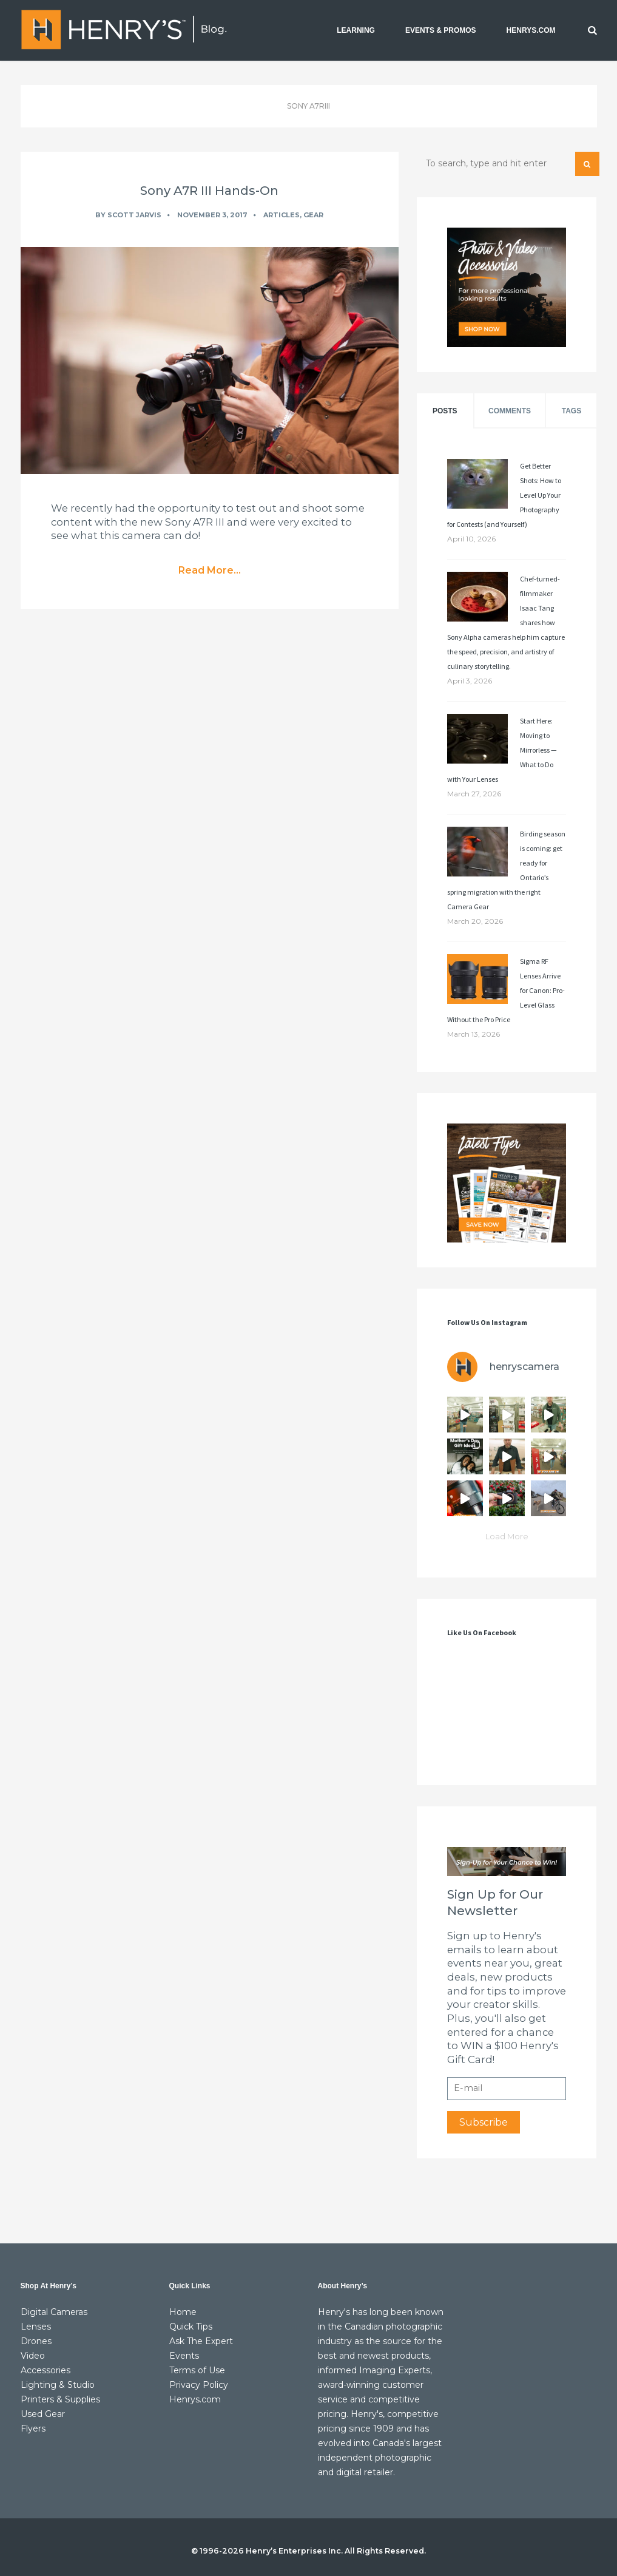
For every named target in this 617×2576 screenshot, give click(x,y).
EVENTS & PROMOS (440, 30)
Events (184, 2355)
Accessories (45, 2370)
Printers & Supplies (60, 2399)
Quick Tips (190, 2326)
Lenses (36, 2326)
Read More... (209, 570)
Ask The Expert (201, 2341)
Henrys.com (195, 2399)
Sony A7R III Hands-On (209, 190)
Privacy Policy (198, 2384)
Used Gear (43, 2413)
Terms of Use (197, 2370)
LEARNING (356, 30)
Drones (36, 2341)
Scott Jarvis (134, 215)
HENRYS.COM (531, 30)
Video (33, 2355)
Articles (281, 215)
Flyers (33, 2428)
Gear (313, 215)
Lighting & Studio (58, 2384)
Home (183, 2312)
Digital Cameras (54, 2312)
